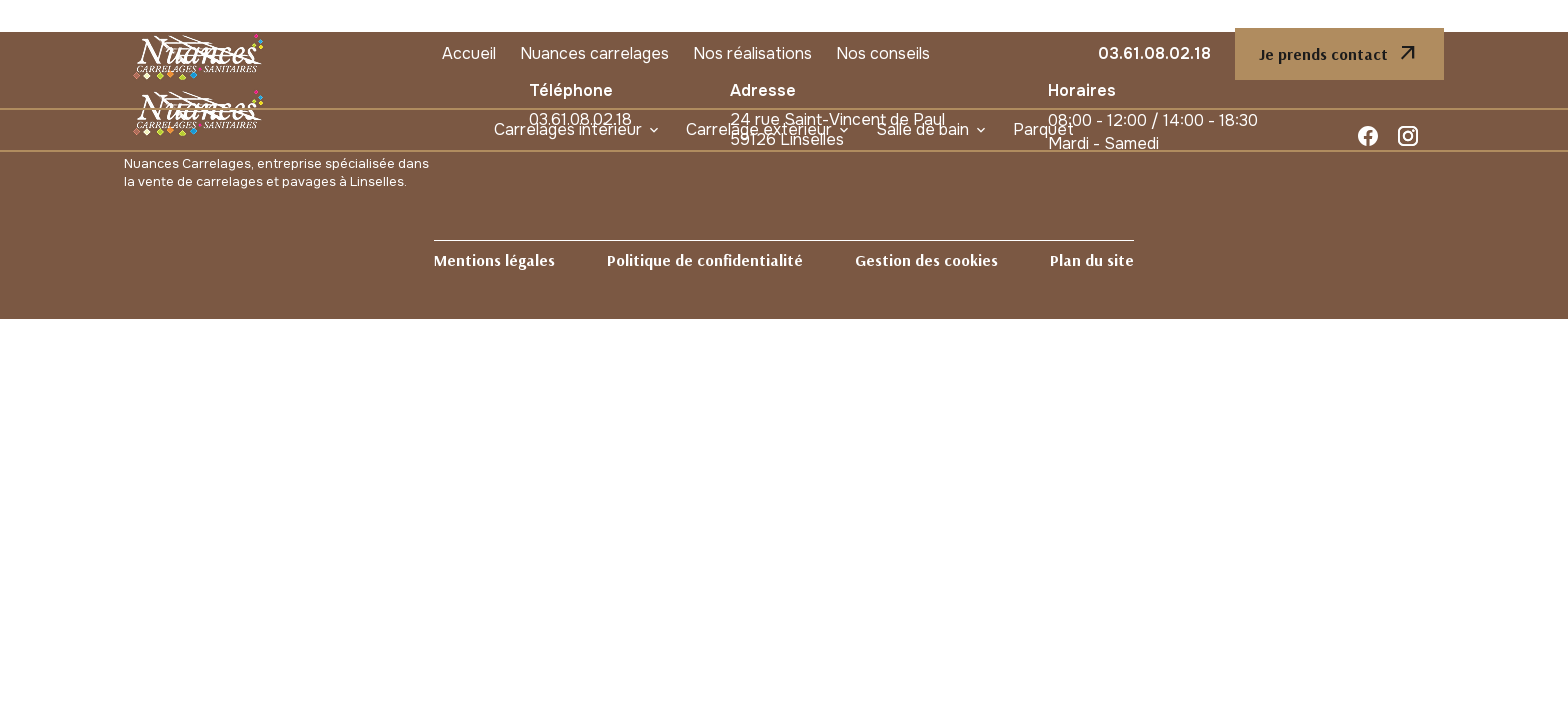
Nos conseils (883, 53)
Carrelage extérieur (759, 129)
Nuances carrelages (594, 53)
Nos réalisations (752, 53)
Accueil (469, 53)
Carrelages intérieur (568, 129)
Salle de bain (922, 129)
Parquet (1043, 129)
